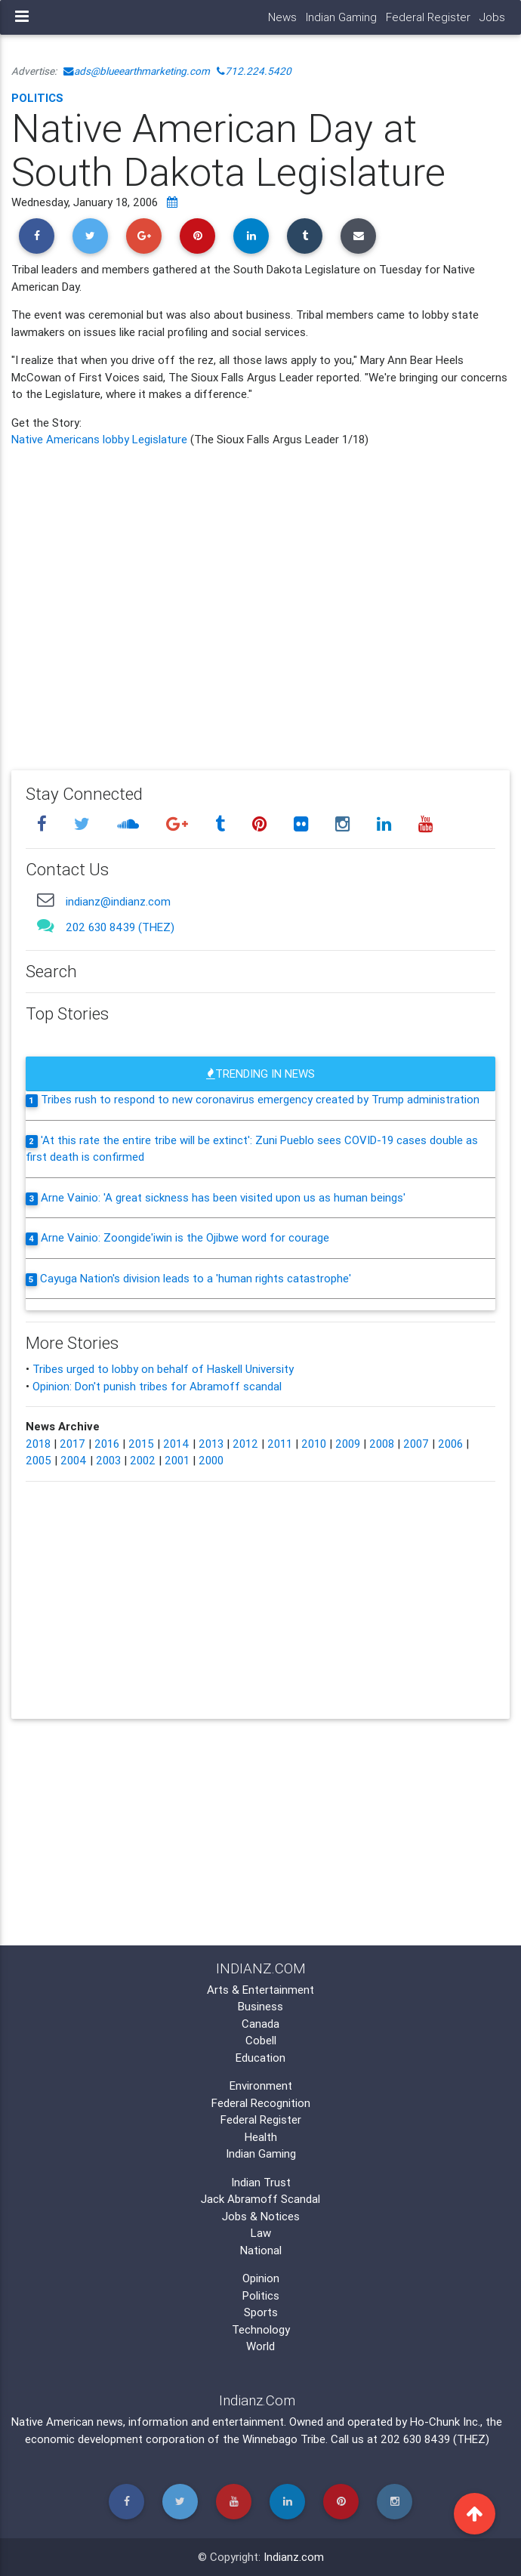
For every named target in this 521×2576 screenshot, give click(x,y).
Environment (261, 2085)
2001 (177, 1460)
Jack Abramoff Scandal (260, 2199)
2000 (211, 1460)
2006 (450, 1443)
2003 (108, 1460)
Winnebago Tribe (283, 2439)
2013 (211, 1443)
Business (260, 2006)
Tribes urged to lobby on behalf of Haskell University (163, 1369)
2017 (72, 1443)
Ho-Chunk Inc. (445, 2421)
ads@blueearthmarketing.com (136, 71)
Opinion (260, 2278)
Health (261, 2137)
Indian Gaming (341, 17)
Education (260, 2057)
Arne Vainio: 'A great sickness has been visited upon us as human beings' (223, 1197)
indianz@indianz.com (118, 901)
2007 (416, 1443)
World (260, 2346)
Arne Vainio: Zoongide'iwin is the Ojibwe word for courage (185, 1237)
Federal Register (428, 17)
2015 (141, 1443)
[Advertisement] (260, 598)
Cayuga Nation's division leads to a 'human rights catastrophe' (195, 1278)
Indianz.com (294, 2557)
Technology (261, 2329)
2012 (245, 1443)
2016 (106, 1443)
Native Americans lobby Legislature (100, 439)
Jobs (492, 17)
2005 (38, 1460)
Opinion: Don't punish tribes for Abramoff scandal (157, 1386)
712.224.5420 (254, 71)
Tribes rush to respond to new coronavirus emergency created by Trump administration (260, 1099)
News (282, 17)
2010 (313, 1443)
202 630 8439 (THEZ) (120, 927)
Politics (37, 98)
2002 (143, 1460)
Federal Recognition (260, 2103)
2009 (347, 1443)
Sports (261, 2312)
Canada (260, 2023)
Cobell (260, 2040)
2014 (176, 1443)
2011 (279, 1443)
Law (261, 2233)
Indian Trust (261, 2182)
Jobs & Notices (261, 2216)
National (261, 2250)
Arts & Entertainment (260, 1989)
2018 (38, 1443)
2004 (73, 1460)
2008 (381, 1443)
